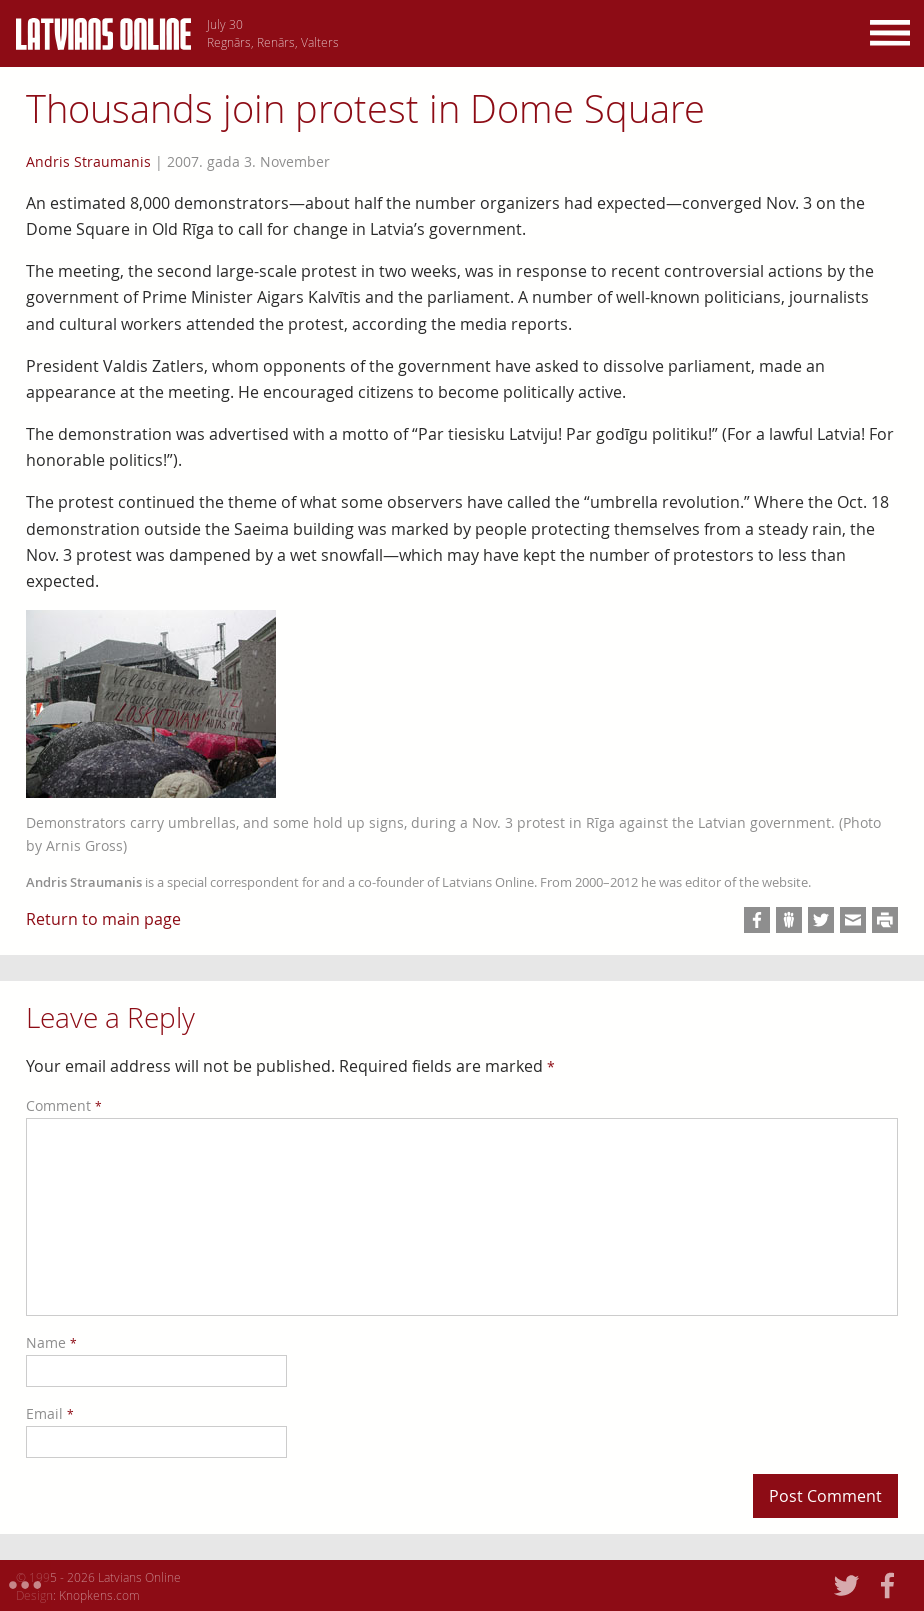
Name (51, 1342)
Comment (64, 1105)
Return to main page (103, 919)
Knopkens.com (99, 1595)
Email (50, 1413)
